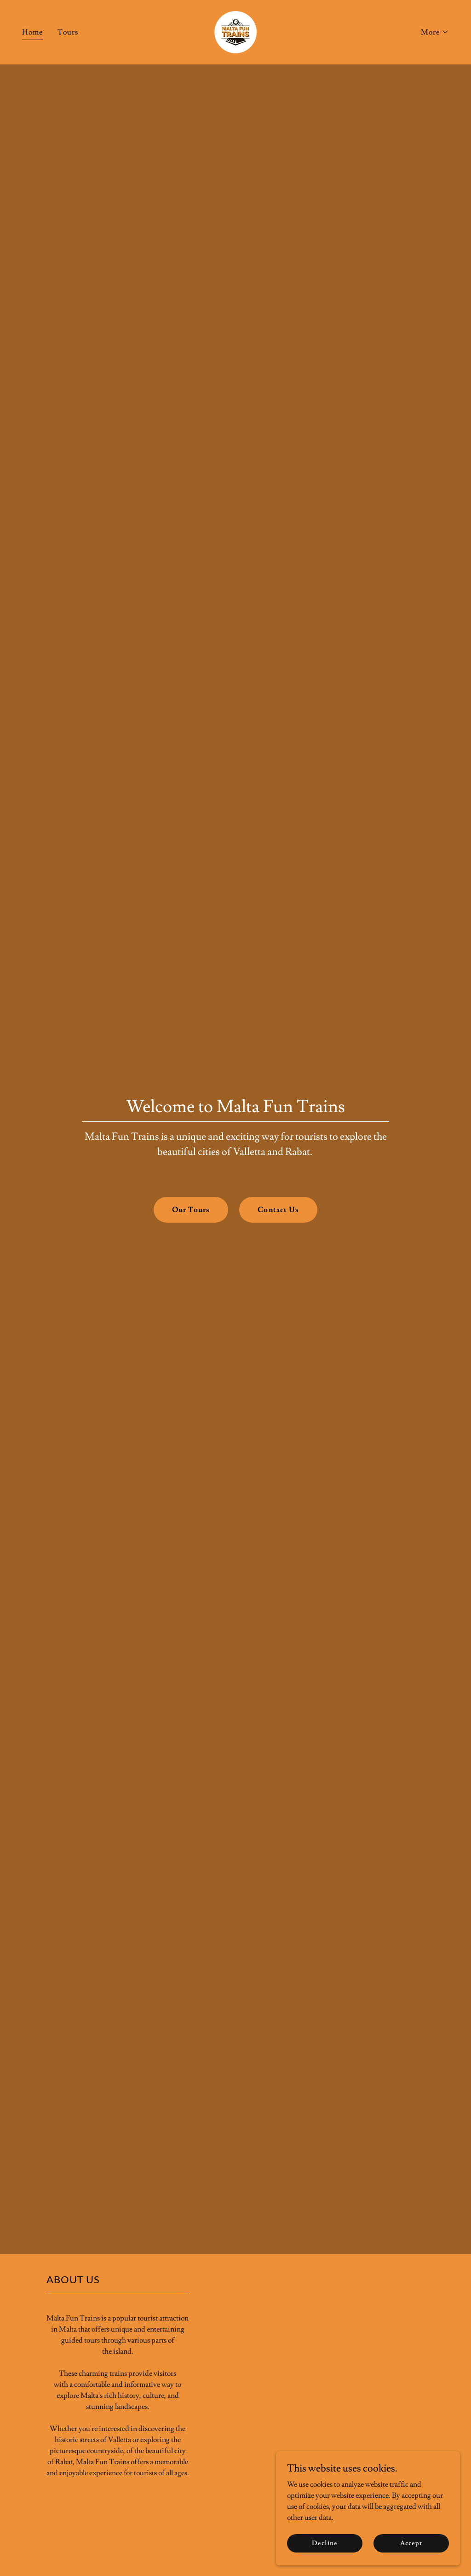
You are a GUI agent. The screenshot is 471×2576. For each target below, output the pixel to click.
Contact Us (278, 1209)
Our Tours (191, 1209)
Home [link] (32, 32)
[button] (435, 32)
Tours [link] (67, 32)
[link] (235, 30)
